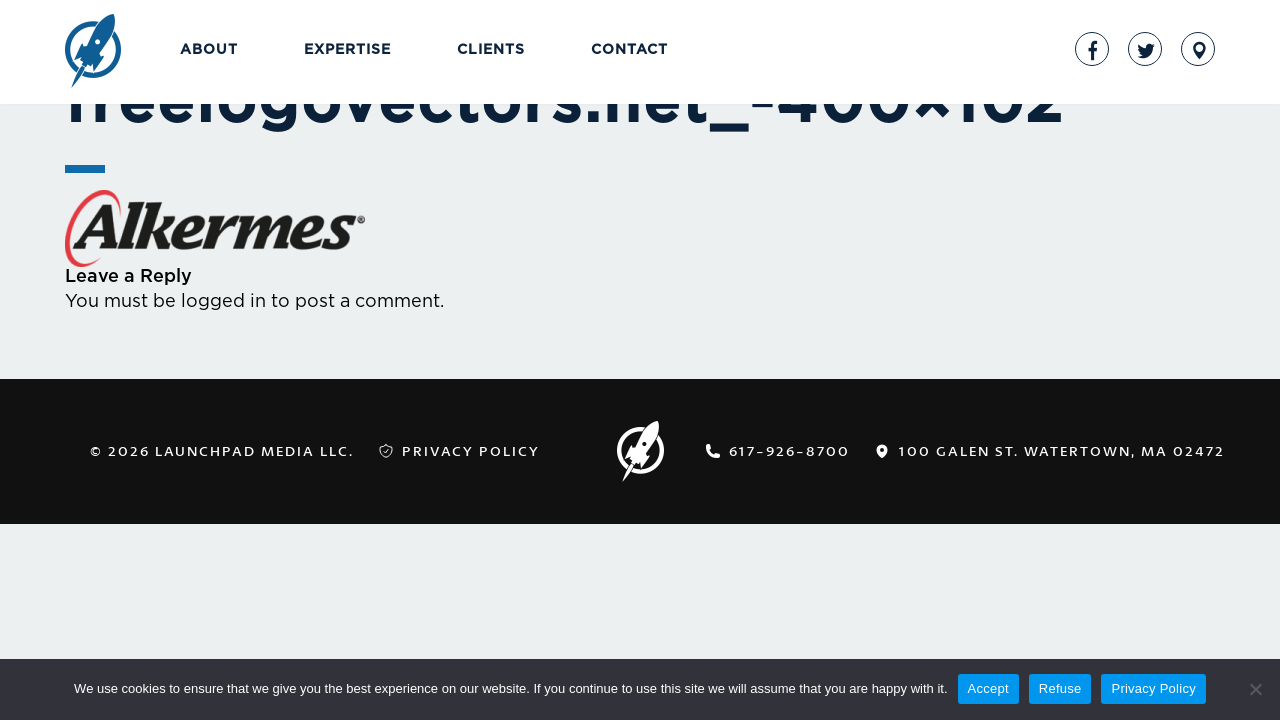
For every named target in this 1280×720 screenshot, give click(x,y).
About (209, 50)
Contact (629, 50)
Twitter (1145, 49)
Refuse (1060, 688)
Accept (988, 688)
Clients (491, 50)
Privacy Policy (471, 450)
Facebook (1092, 49)
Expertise (347, 50)
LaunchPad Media (93, 53)
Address (1198, 49)
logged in (223, 302)
